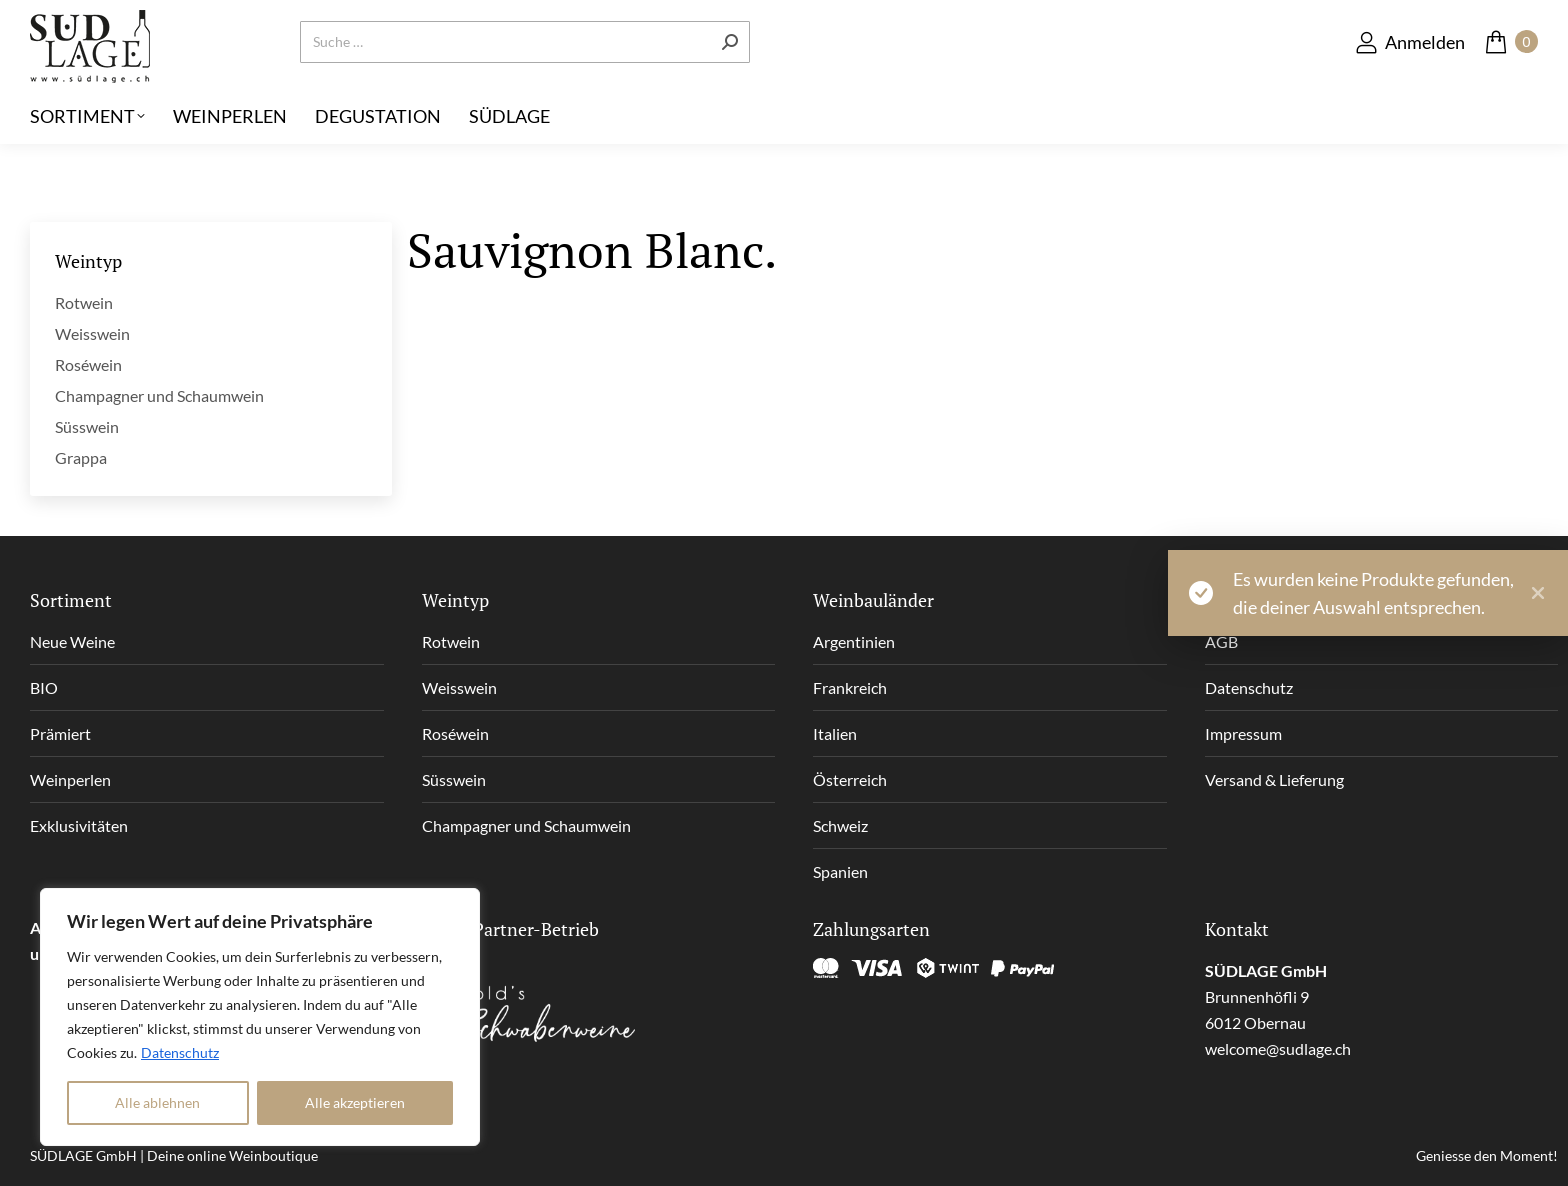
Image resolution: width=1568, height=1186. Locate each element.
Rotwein (84, 302)
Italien (835, 733)
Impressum (1243, 733)
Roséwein (88, 364)
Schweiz (840, 825)
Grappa (81, 457)
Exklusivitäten (79, 825)
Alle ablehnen (157, 1102)
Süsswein (87, 426)
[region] (260, 1017)
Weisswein (92, 333)
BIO (44, 687)
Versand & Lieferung (1274, 779)
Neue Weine (72, 641)
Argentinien (854, 641)
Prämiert (60, 733)
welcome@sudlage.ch (1278, 1048)
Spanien (840, 871)
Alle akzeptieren (355, 1102)
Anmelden (1409, 74)
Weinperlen (70, 779)
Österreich (850, 779)
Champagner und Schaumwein (159, 395)
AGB (1221, 641)
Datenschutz (180, 1052)
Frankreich (850, 687)
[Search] (525, 75)
